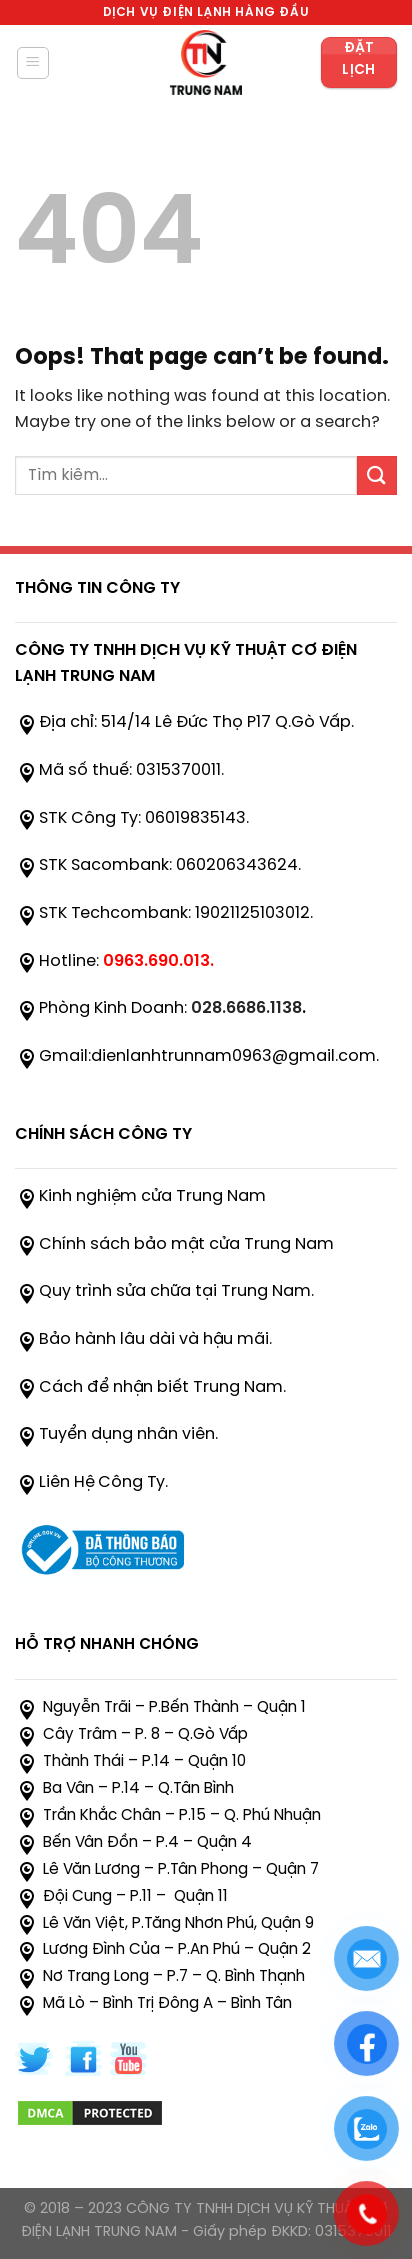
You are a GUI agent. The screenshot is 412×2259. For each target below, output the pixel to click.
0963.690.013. (158, 961)
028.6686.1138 (246, 1008)
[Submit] (377, 475)
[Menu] (33, 63)
